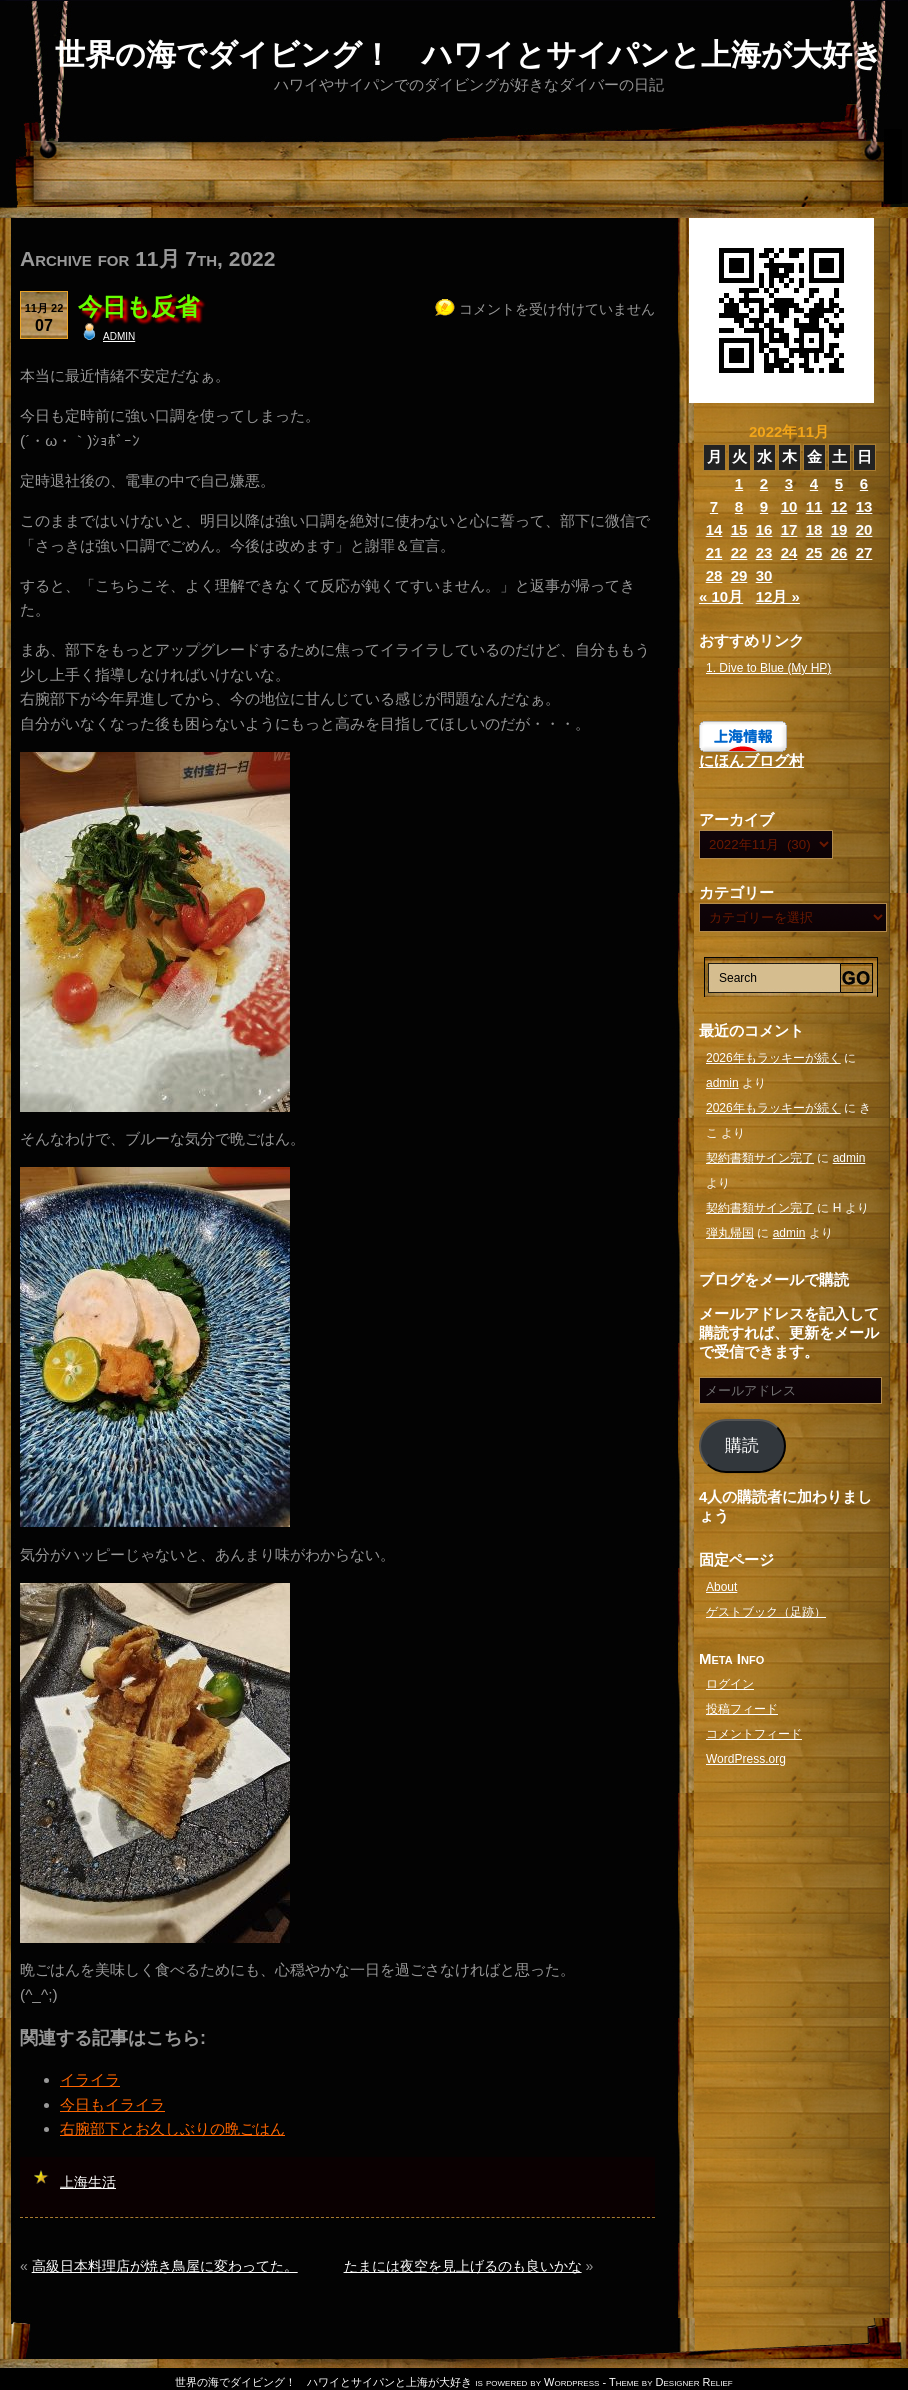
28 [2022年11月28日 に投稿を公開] (714, 575)
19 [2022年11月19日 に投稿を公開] (839, 529)
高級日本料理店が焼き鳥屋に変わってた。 (165, 2266)
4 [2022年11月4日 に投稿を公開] (814, 483)
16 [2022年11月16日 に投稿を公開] (764, 529)
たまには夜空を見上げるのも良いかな (463, 2266)
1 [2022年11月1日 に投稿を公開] (739, 483)
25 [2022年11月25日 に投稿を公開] (814, 552)
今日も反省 (138, 306)
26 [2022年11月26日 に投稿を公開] (839, 552)
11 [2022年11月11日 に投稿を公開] (814, 506)
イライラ (90, 2079)
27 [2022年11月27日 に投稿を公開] (864, 552)
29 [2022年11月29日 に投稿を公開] (739, 575)
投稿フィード (742, 1709)
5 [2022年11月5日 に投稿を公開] (839, 483)
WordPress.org (746, 1759)
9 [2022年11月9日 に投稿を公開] (764, 506)
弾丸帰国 (730, 1233)
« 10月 (721, 596)
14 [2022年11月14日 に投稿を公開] (714, 529)
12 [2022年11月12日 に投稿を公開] (839, 506)
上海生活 (88, 2182)
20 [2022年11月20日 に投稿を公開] (864, 529)
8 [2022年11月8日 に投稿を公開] (739, 506)
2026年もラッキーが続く (773, 1058)
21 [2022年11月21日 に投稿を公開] (714, 552)
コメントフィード (754, 1734)
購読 (742, 1445)
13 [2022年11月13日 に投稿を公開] (864, 506)
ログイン (730, 1684)
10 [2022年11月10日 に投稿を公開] (789, 506)
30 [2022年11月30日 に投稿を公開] (764, 575)
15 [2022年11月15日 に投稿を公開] (739, 529)
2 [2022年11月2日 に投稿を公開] (764, 483)
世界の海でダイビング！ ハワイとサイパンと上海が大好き (469, 54)
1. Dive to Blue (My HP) (768, 668)
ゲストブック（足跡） (766, 1612)
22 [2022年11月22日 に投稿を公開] (739, 552)
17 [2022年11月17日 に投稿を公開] (789, 529)
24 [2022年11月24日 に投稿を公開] (789, 552)
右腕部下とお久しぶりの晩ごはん (172, 2128)
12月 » (778, 596)
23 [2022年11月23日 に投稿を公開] (764, 552)
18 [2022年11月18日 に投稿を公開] (814, 529)
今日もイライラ (112, 2104)
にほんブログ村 (751, 760)
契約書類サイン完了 (760, 1158)
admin (119, 335)
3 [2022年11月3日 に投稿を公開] (789, 483)
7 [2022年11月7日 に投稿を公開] (714, 506)
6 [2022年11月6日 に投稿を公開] (864, 483)
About (721, 1587)
